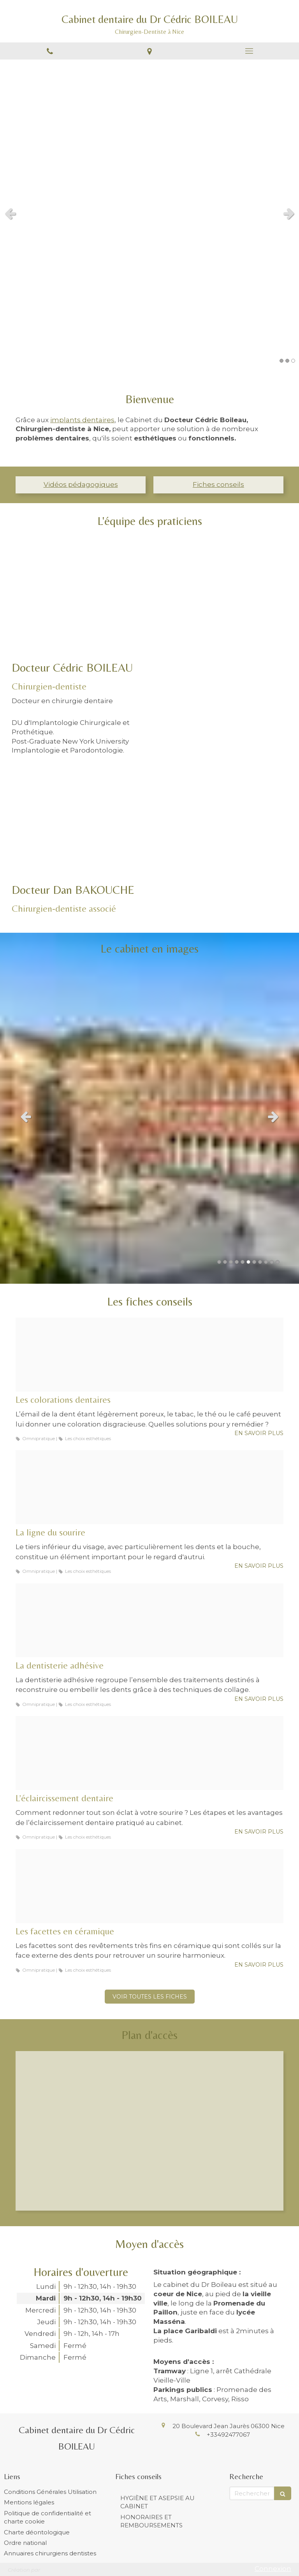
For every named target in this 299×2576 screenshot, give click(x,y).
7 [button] (254, 1262)
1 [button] (281, 361)
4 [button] (237, 1262)
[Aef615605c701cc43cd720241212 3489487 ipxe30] (149, 1753)
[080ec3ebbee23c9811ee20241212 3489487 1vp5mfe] (149, 1487)
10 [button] (272, 1262)
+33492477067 (228, 2434)
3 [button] (293, 361)
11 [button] (278, 1262)
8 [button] (260, 1262)
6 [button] (248, 1262)
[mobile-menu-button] (249, 51)
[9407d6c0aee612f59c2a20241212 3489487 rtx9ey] (149, 1620)
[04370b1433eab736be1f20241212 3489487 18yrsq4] (149, 1355)
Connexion (273, 2568)
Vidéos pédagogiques (81, 484)
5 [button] (242, 1262)
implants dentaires (82, 420)
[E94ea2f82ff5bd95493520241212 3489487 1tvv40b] (149, 1886)
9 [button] (266, 1262)
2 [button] (287, 361)
